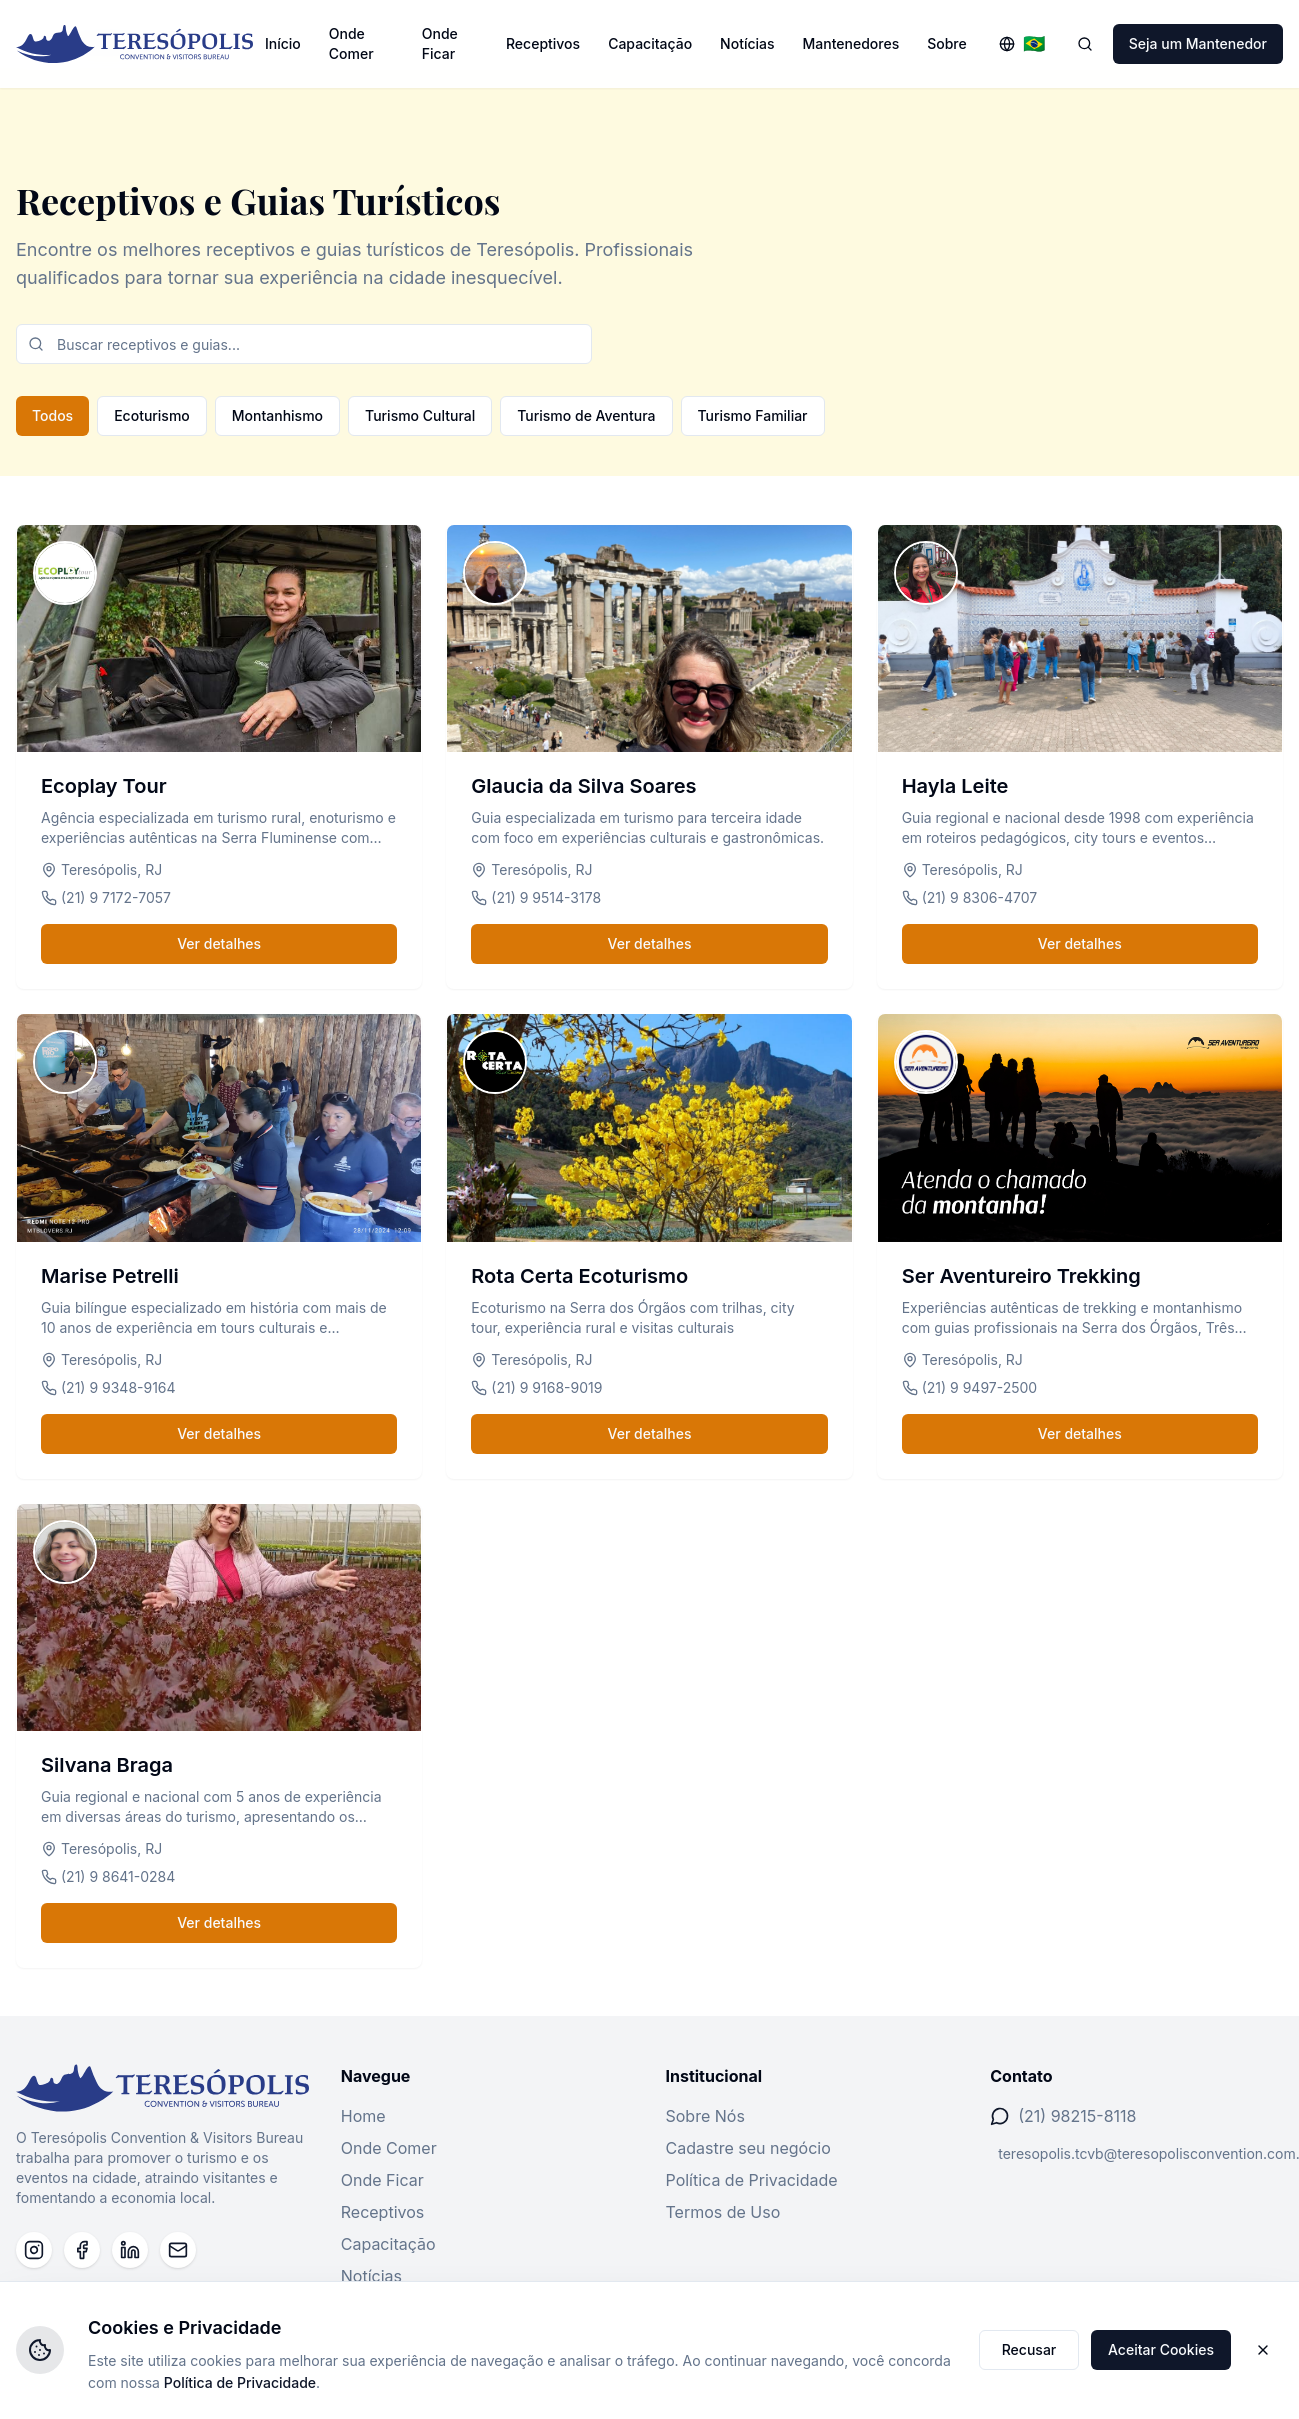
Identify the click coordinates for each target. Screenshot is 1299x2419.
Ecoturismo (152, 415)
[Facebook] (82, 2250)
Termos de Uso (723, 2212)
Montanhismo (277, 415)
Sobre (947, 43)
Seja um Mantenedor (1198, 43)
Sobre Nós (705, 2116)
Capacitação (650, 43)
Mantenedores (851, 43)
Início (283, 43)
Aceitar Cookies (1161, 2349)
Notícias (747, 43)
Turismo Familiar (753, 415)
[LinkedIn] (130, 2250)
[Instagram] (34, 2250)
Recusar (1029, 2349)
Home (363, 2116)
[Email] (178, 2250)
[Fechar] (1263, 2350)
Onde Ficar (440, 43)
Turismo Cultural (420, 415)
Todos (52, 415)
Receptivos (543, 43)
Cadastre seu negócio (748, 2148)
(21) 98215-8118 (1077, 2116)
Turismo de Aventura (586, 415)
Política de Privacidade (752, 2180)
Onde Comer (351, 43)
